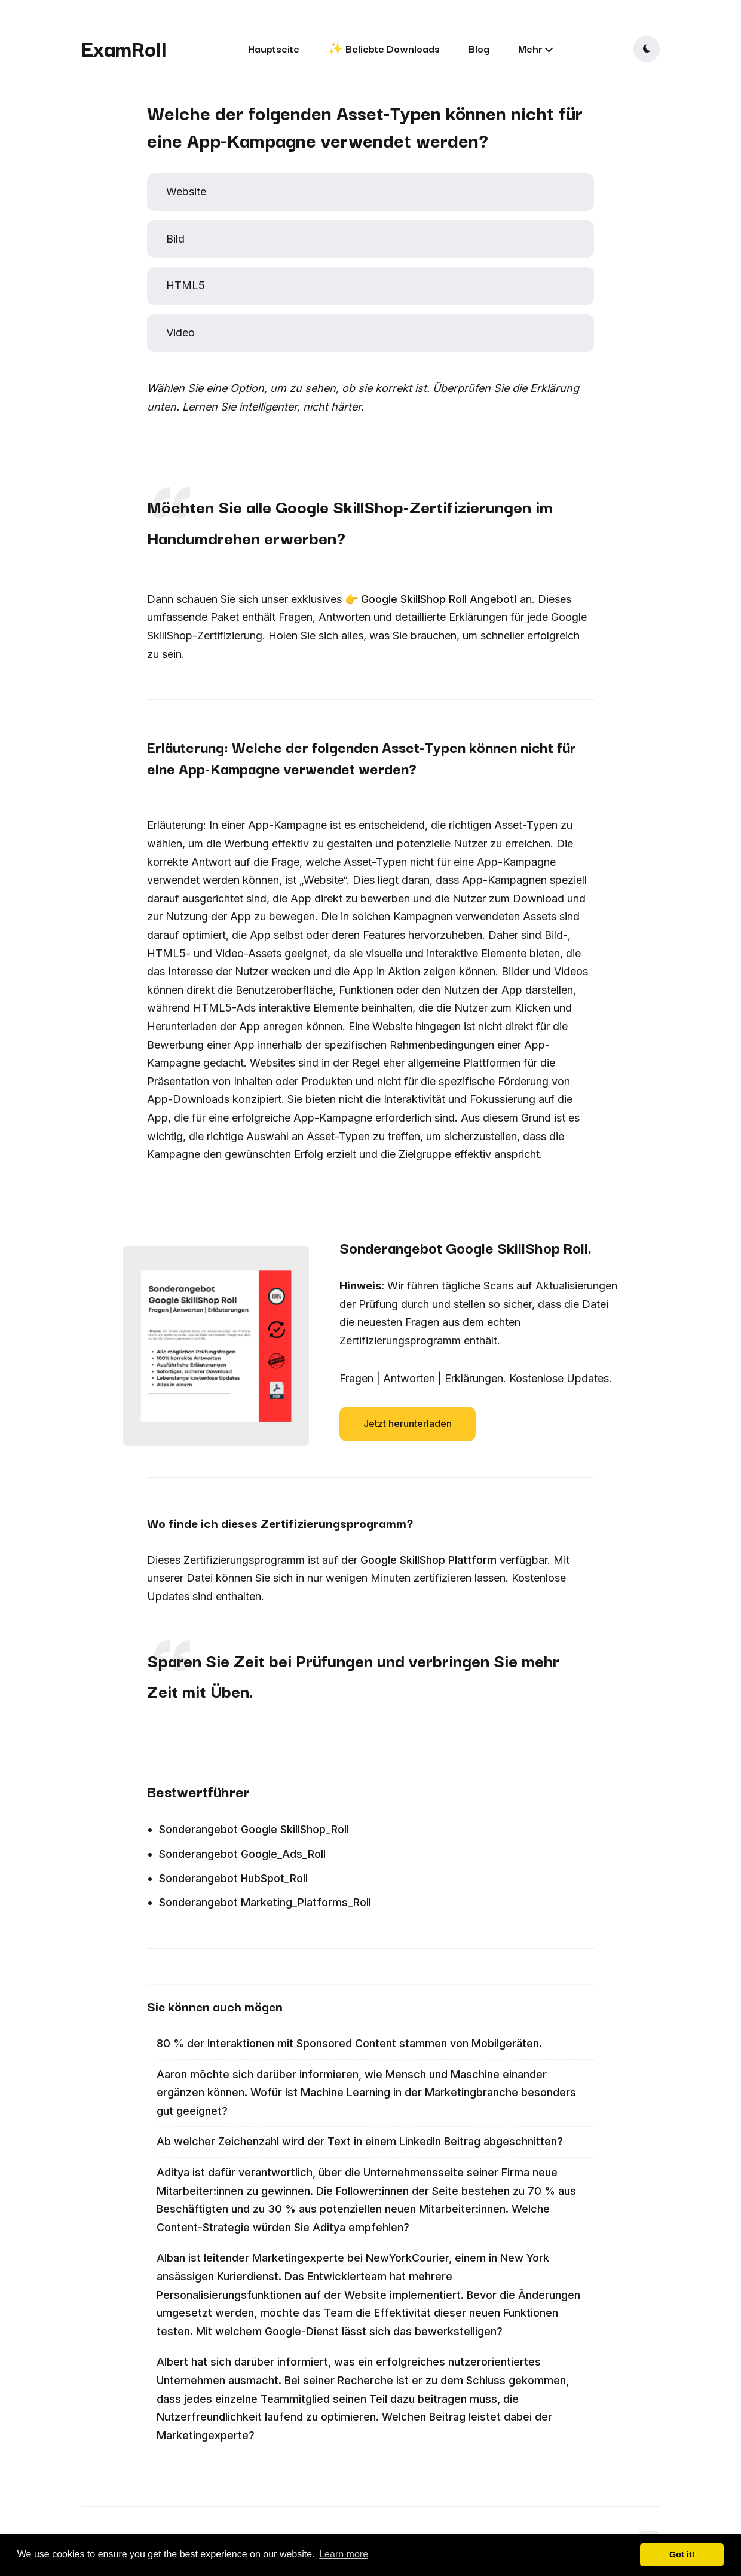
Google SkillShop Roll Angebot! (439, 599)
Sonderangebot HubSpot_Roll (233, 1878)
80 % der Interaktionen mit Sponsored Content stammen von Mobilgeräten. (349, 2043)
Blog (479, 48)
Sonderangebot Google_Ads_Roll (242, 1854)
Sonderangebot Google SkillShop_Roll (254, 1829)
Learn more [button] (343, 2554)
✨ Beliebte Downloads (384, 48)
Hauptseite (273, 48)
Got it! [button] (681, 2554)
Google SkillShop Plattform (428, 1560)
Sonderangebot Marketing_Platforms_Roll (265, 1902)
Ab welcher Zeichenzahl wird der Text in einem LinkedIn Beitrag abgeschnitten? (360, 2141)
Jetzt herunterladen (407, 1423)
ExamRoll (124, 48)
